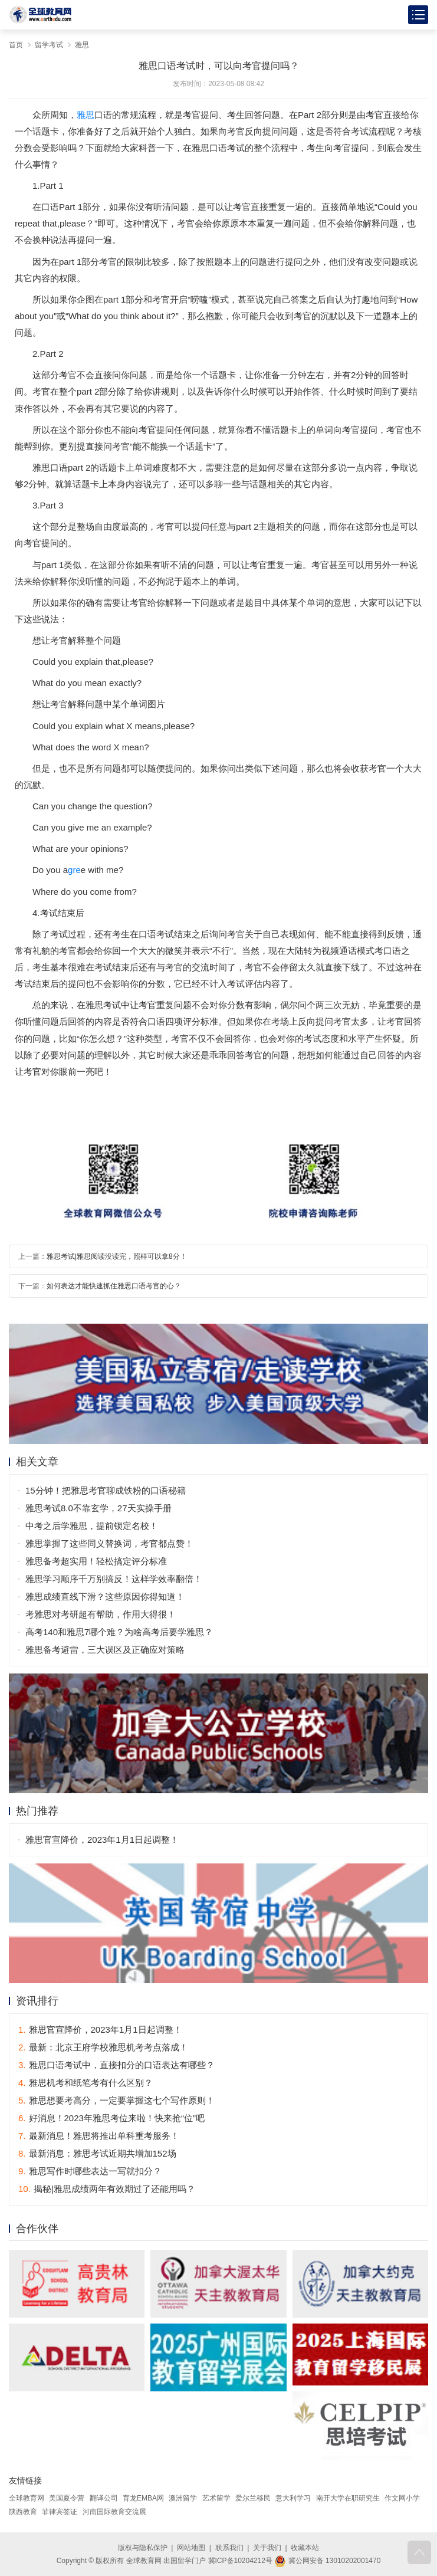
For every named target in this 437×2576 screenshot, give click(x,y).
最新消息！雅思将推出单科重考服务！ (98, 2136)
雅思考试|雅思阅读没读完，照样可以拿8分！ (117, 1256)
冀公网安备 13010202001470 (327, 2561)
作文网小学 (402, 2498)
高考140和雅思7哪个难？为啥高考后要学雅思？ (119, 1632)
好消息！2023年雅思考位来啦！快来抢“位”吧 (111, 2118)
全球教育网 (26, 2498)
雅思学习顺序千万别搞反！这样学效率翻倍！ (113, 1579)
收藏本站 (305, 2548)
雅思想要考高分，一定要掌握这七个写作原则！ (116, 2100)
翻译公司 (104, 2498)
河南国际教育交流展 (114, 2512)
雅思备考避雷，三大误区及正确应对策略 (105, 1650)
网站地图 (191, 2548)
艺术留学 (216, 2498)
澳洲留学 (183, 2498)
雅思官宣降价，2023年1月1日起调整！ (102, 1840)
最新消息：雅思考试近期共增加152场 (97, 2153)
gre (74, 870)
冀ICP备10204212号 (240, 2561)
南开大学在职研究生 (348, 2498)
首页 (16, 45)
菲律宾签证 (59, 2512)
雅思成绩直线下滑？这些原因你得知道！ (105, 1596)
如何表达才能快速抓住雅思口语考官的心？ (114, 1286)
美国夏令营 (66, 2498)
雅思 (82, 45)
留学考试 (49, 45)
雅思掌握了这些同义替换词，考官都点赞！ (109, 1543)
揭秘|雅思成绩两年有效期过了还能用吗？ (106, 2189)
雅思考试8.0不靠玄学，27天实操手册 (98, 1508)
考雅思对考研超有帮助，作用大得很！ (100, 1614)
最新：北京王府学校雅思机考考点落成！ (103, 2047)
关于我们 (267, 2548)
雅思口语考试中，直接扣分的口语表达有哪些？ (116, 2065)
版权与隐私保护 (142, 2548)
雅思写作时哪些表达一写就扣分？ (90, 2171)
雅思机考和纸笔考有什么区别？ (85, 2083)
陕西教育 (23, 2512)
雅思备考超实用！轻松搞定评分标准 (96, 1561)
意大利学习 (293, 2498)
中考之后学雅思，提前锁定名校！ (91, 1526)
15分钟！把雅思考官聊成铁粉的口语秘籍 (105, 1490)
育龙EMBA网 (143, 2498)
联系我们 (229, 2548)
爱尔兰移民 (253, 2498)
